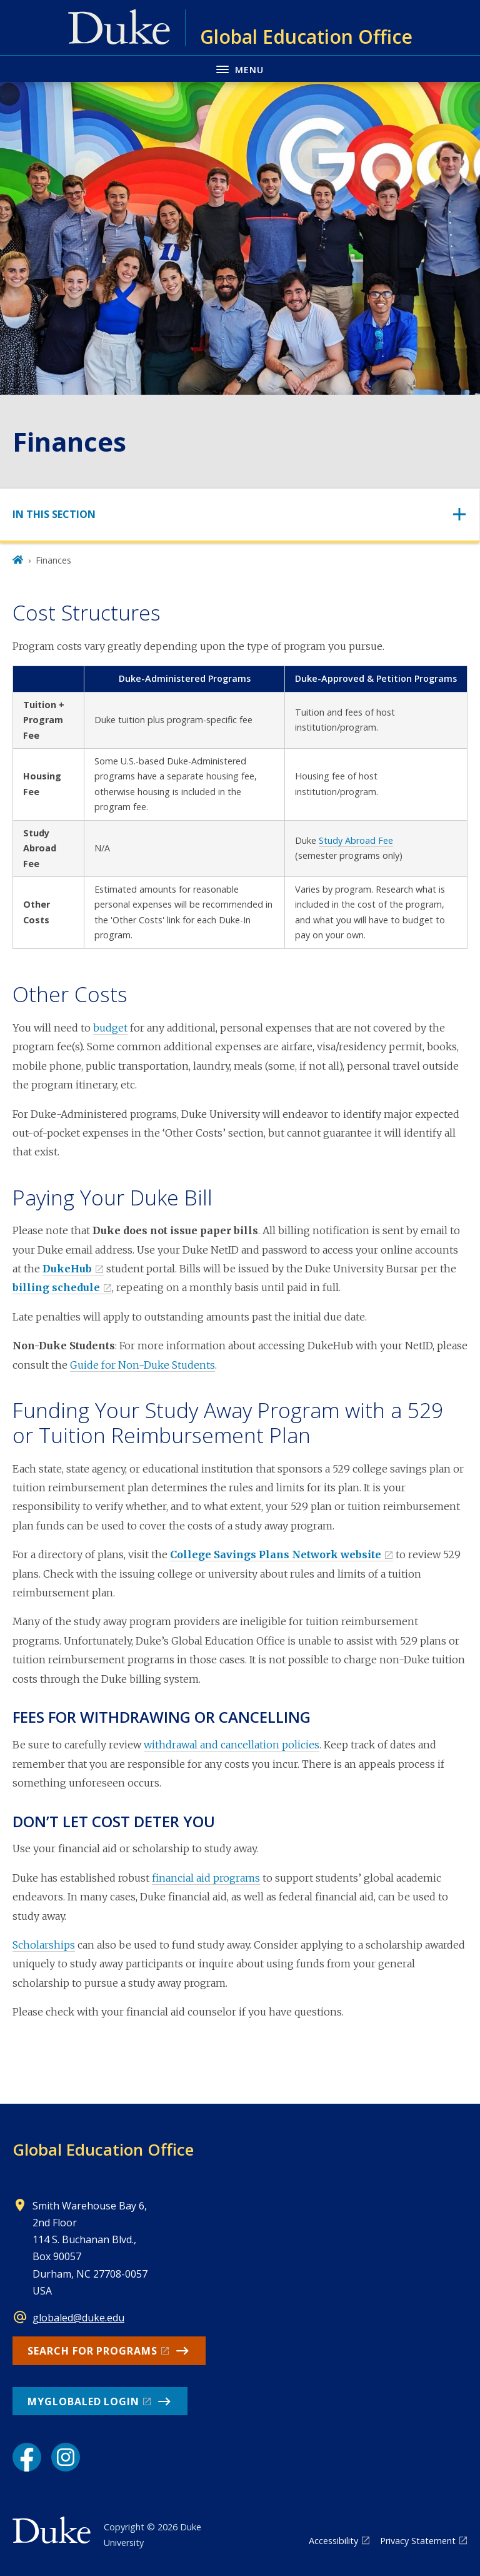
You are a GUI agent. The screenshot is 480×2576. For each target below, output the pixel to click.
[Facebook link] (26, 2457)
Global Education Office (103, 2149)
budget (110, 1028)
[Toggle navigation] (239, 514)
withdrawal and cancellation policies (231, 1744)
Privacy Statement (418, 2541)
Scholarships (43, 1945)
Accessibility (333, 2541)
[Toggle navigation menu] (240, 68)
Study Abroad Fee (356, 840)
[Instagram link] (65, 2457)
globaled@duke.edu (78, 2318)
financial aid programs (206, 1878)
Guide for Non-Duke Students (142, 1365)
